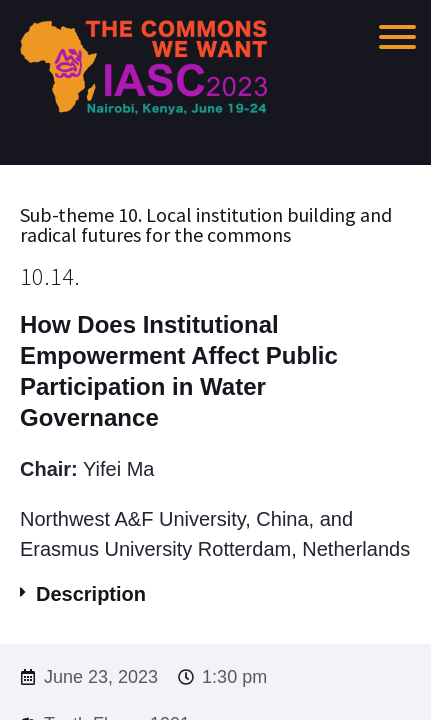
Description (91, 594)
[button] (215, 594)
